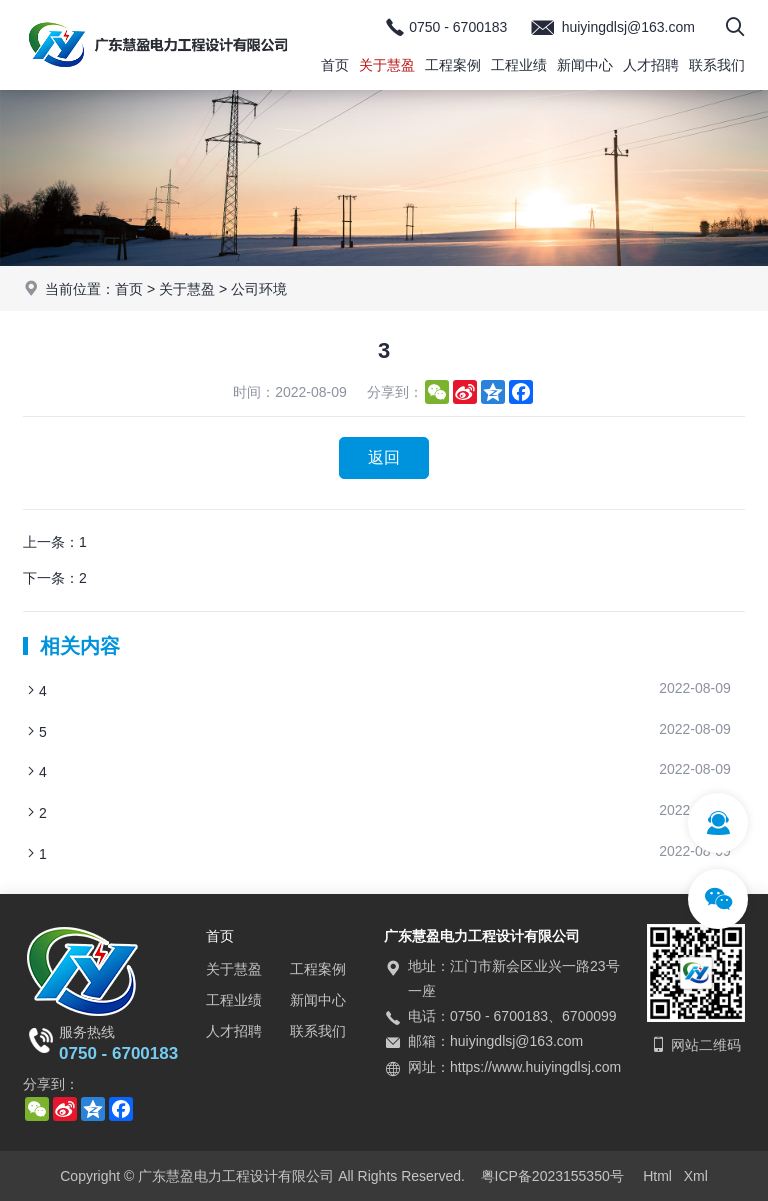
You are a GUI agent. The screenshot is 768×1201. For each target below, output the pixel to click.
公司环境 (259, 289)
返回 (384, 457)
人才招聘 (651, 65)
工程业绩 (519, 65)
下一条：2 (55, 578)
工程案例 (453, 65)
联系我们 (717, 65)
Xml (696, 1176)
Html (657, 1176)
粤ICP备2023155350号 (552, 1176)
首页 (335, 65)
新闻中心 (585, 65)
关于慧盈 (387, 65)
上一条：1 (55, 542)
